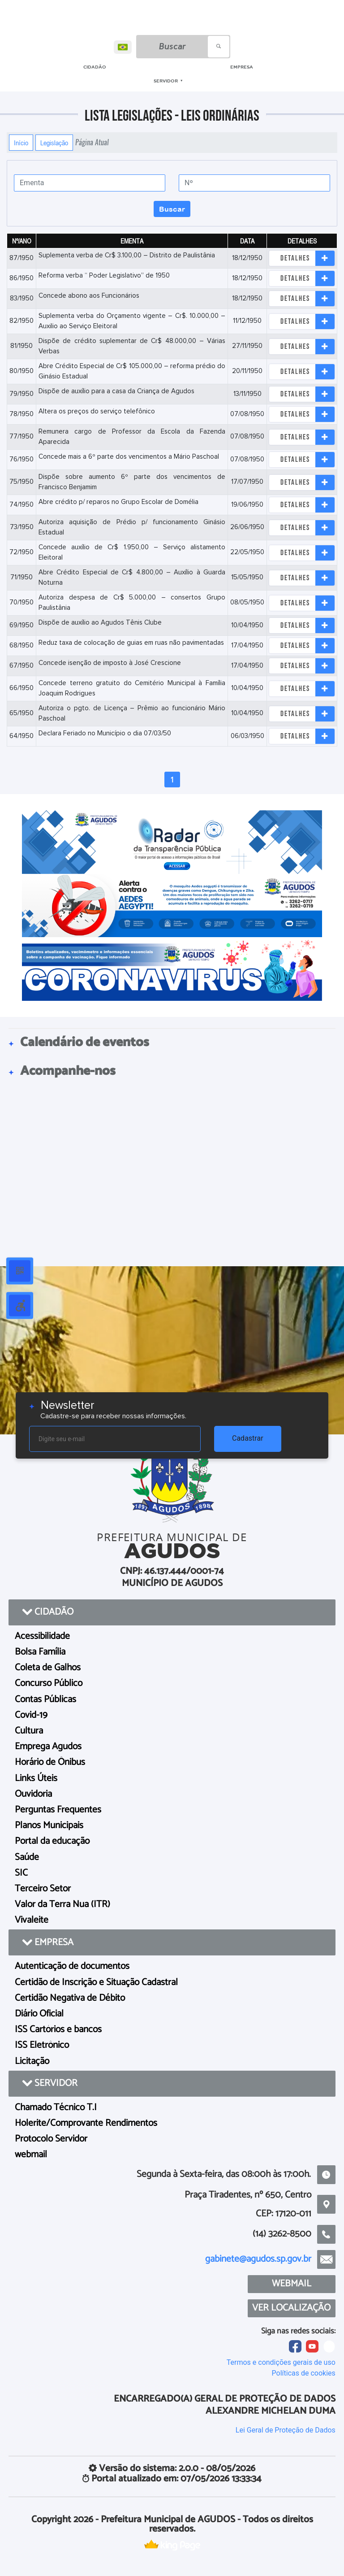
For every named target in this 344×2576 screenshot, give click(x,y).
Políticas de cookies (303, 2373)
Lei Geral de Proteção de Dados (285, 2430)
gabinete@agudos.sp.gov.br (258, 2259)
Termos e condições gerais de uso (281, 2362)
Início (21, 142)
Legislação (54, 142)
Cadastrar (247, 1438)
